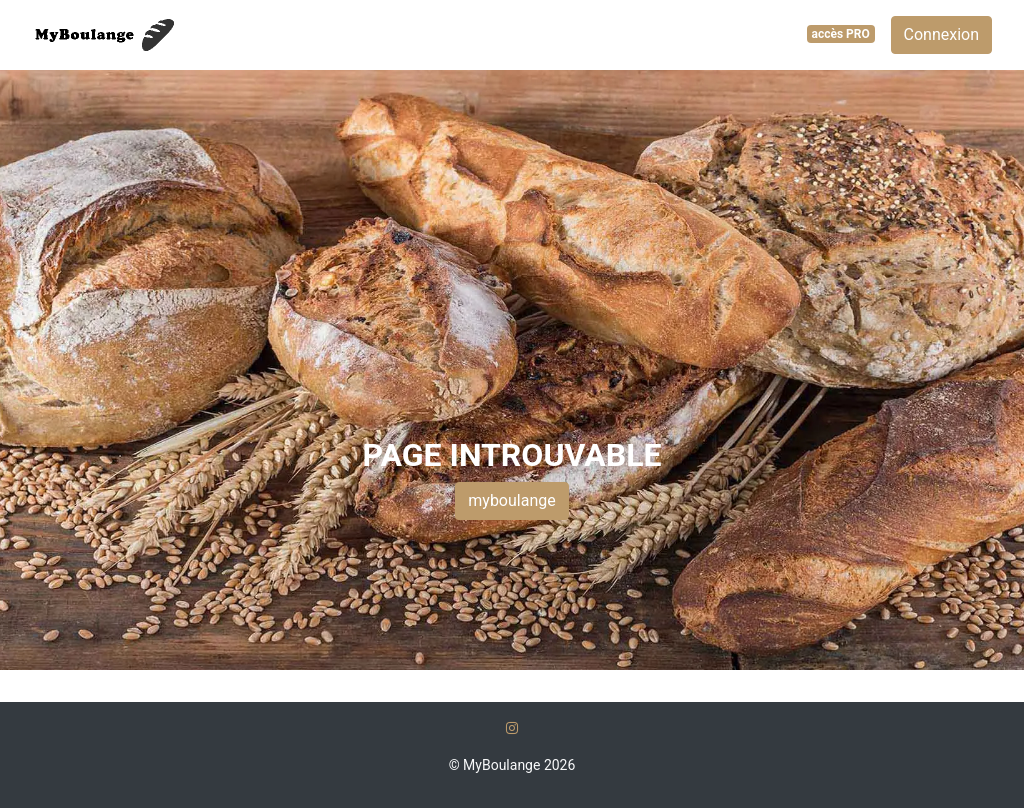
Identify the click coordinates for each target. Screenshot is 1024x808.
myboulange (511, 500)
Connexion (941, 34)
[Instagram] (512, 728)
